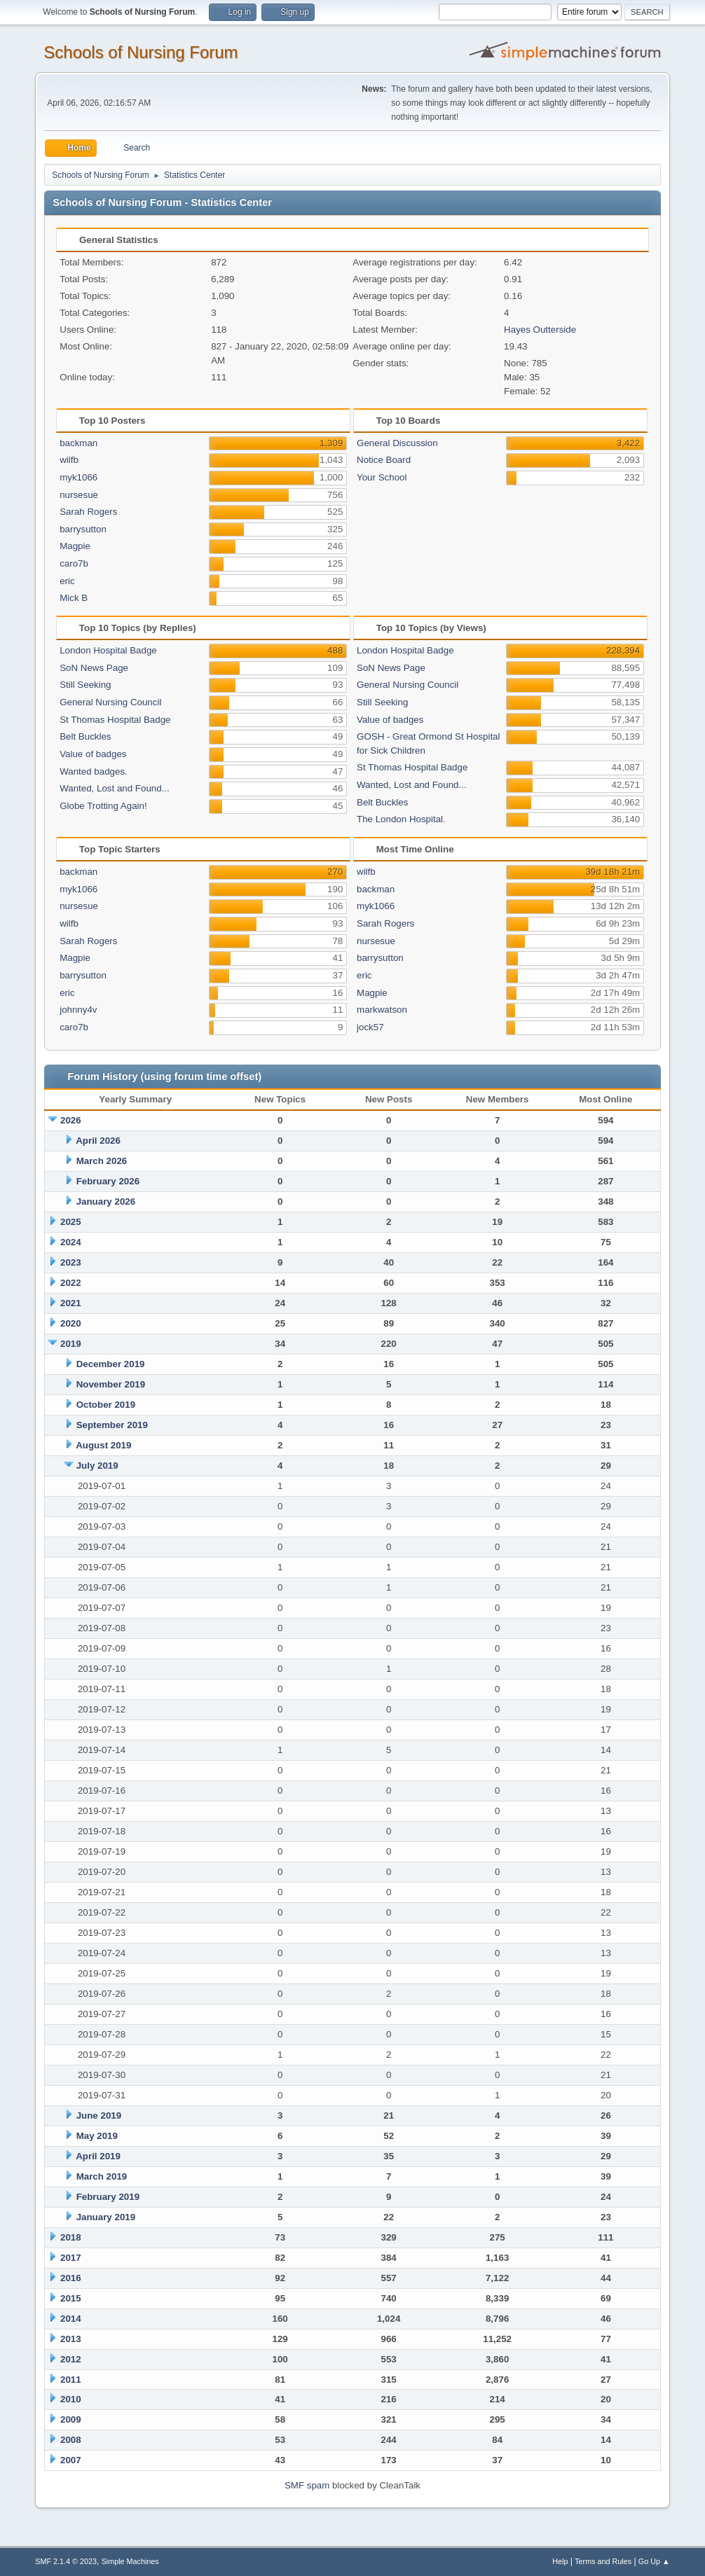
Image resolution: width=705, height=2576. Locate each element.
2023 (70, 1262)
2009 (70, 2419)
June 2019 (98, 2115)
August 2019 (103, 1445)
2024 (70, 1242)
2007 (70, 2460)
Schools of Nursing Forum (140, 52)
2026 (70, 1120)
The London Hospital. (401, 819)
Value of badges (93, 754)
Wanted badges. (94, 771)
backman (78, 443)
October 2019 (105, 1404)
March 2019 (102, 2176)
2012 (70, 2359)
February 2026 (107, 1181)
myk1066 (78, 477)
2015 (70, 2298)
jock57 (370, 1027)
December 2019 (110, 1364)
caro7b (74, 563)
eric (67, 581)
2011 (70, 2379)
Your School (381, 477)
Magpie (75, 546)
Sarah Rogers (88, 511)
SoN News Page (94, 668)
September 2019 (112, 1425)
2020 (70, 1323)
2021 (70, 1303)
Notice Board (384, 460)
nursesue (79, 495)
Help (560, 2561)
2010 (70, 2399)
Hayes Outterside (540, 329)
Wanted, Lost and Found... (115, 788)
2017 (70, 2257)
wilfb (69, 460)
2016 (70, 2278)
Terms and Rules (603, 2561)
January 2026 (105, 1201)
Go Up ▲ (654, 2561)
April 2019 (98, 2156)
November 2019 (111, 1384)
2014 (70, 2318)
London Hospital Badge (108, 650)
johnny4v (78, 1009)
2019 (70, 1343)
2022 (70, 1282)
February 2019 (107, 2196)
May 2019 (97, 2136)
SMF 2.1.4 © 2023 (66, 2561)
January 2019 (105, 2217)
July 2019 (97, 1465)
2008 (70, 2440)
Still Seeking (85, 684)
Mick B (74, 598)
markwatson (382, 1009)
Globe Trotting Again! (103, 806)
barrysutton (83, 529)
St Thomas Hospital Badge (115, 719)
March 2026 (102, 1161)
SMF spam (307, 2485)
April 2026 (98, 1140)
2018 (70, 2237)
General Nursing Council (110, 702)
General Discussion (397, 443)
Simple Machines (130, 2561)
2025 (70, 1222)
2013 (70, 2339)
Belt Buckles (85, 736)
